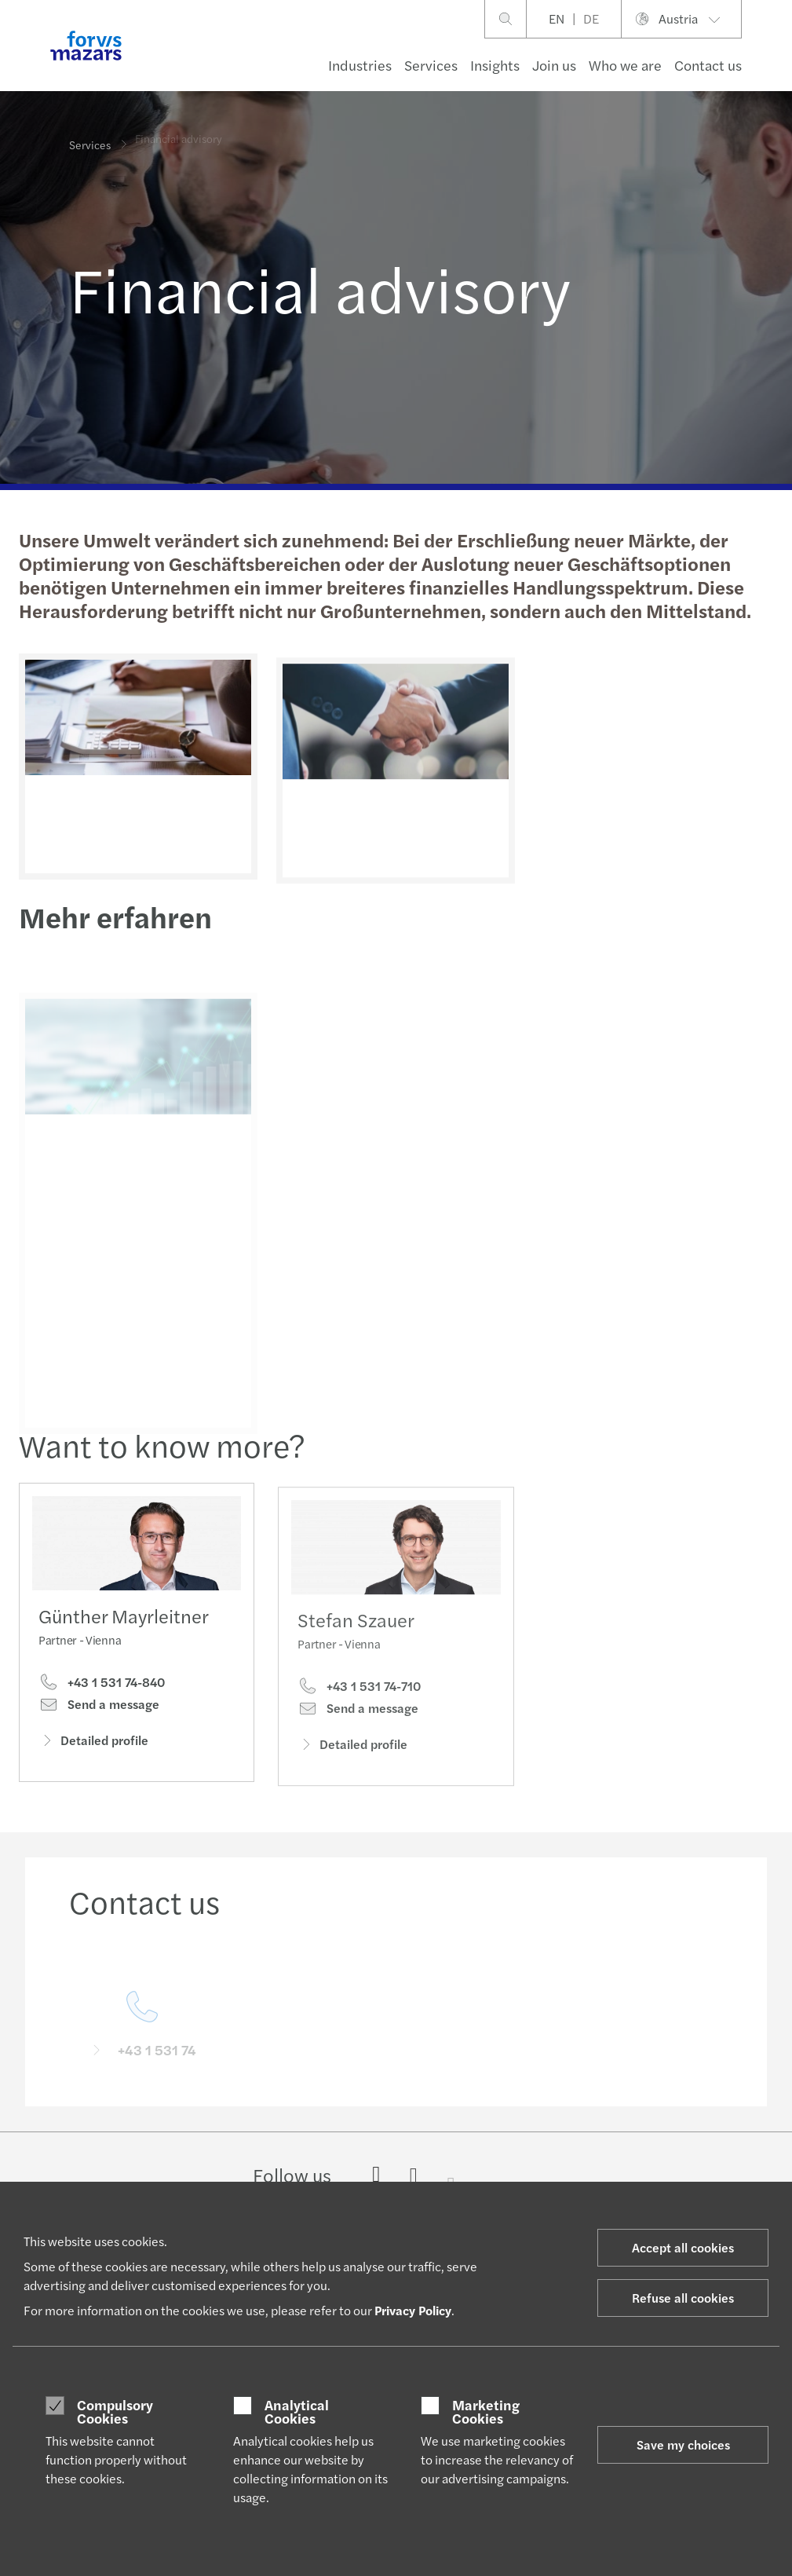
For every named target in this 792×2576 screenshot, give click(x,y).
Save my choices (683, 2444)
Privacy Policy (412, 2310)
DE (591, 18)
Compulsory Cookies (115, 2411)
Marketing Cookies (486, 2411)
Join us (554, 65)
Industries (360, 65)
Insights (495, 65)
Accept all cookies (683, 2247)
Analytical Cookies (297, 2411)
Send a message (98, 1708)
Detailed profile (93, 1744)
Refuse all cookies (683, 2298)
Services (431, 65)
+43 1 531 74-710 (359, 1707)
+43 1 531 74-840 (101, 1686)
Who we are (625, 65)
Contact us (708, 65)
